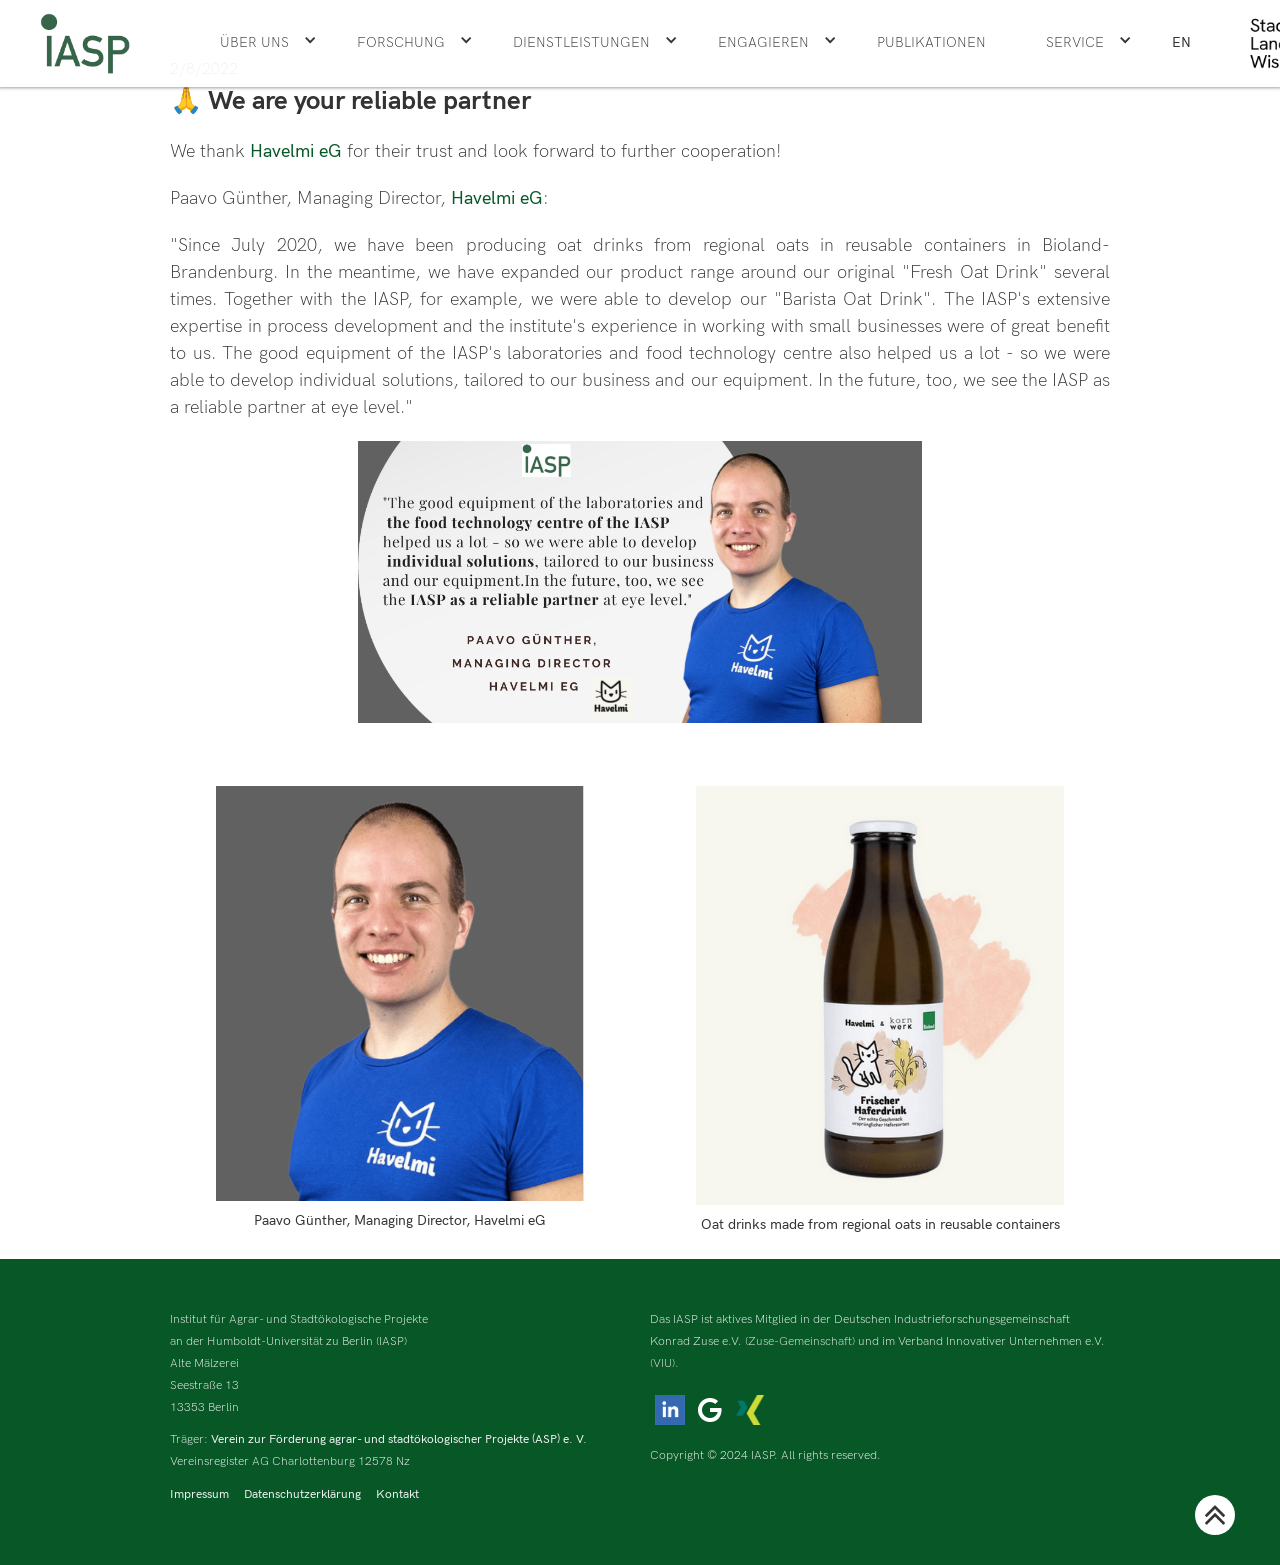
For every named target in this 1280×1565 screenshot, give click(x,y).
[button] (268, 43)
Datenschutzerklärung (302, 1494)
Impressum (199, 1494)
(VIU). (664, 1363)
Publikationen (931, 42)
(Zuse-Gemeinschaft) (800, 1341)
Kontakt (397, 1494)
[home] (85, 43)
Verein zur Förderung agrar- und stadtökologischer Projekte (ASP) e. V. (399, 1439)
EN (1181, 42)
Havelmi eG (298, 151)
